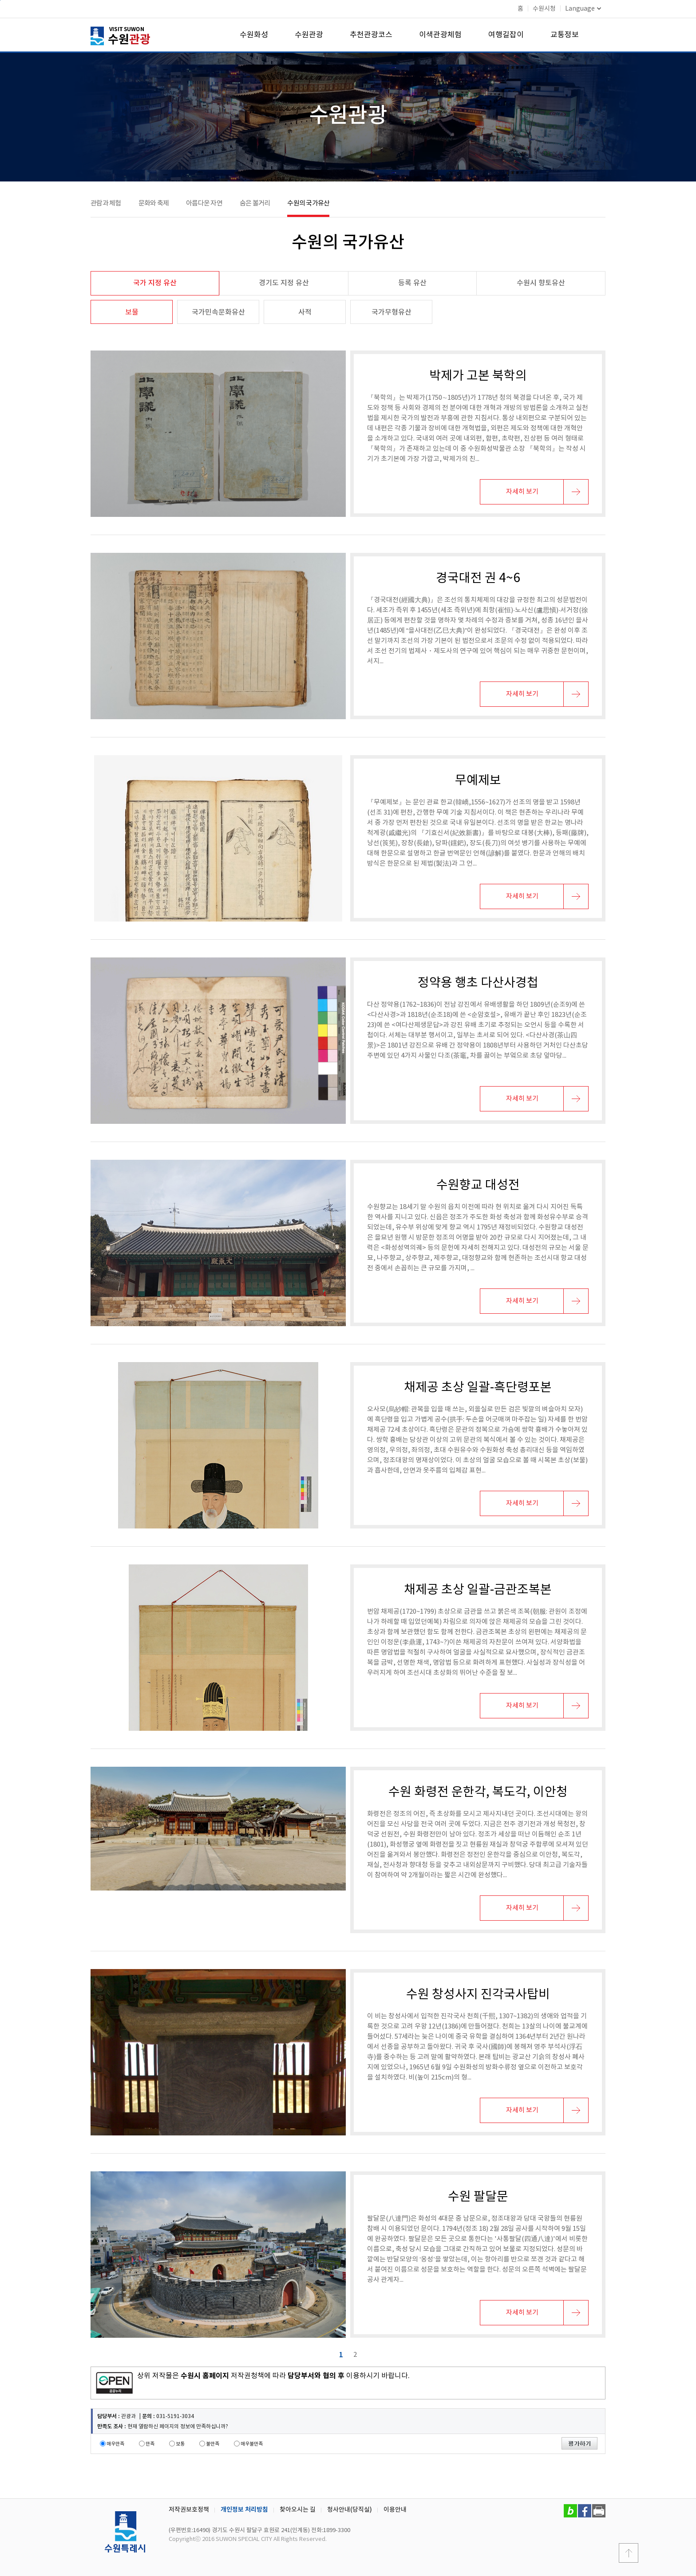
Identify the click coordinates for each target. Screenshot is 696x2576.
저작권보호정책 (189, 2509)
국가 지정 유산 (155, 283)
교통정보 (564, 35)
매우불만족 (252, 2444)
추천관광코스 (371, 35)
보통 (180, 2444)
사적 (305, 312)
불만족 (212, 2444)
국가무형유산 (391, 312)
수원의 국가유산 (308, 203)
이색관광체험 (440, 35)
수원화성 (254, 35)
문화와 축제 (153, 203)
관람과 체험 (106, 203)
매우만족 (115, 2444)
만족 (150, 2444)
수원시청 (544, 8)
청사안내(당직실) (349, 2509)
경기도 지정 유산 (284, 283)
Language (583, 8)
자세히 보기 (522, 492)
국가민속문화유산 (218, 312)
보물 (131, 312)
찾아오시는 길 (298, 2509)
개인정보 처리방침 (244, 2509)
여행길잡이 (506, 35)
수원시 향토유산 (541, 283)
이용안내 (395, 2509)
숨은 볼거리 (255, 203)
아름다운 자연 (204, 203)
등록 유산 (412, 283)
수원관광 (309, 35)
